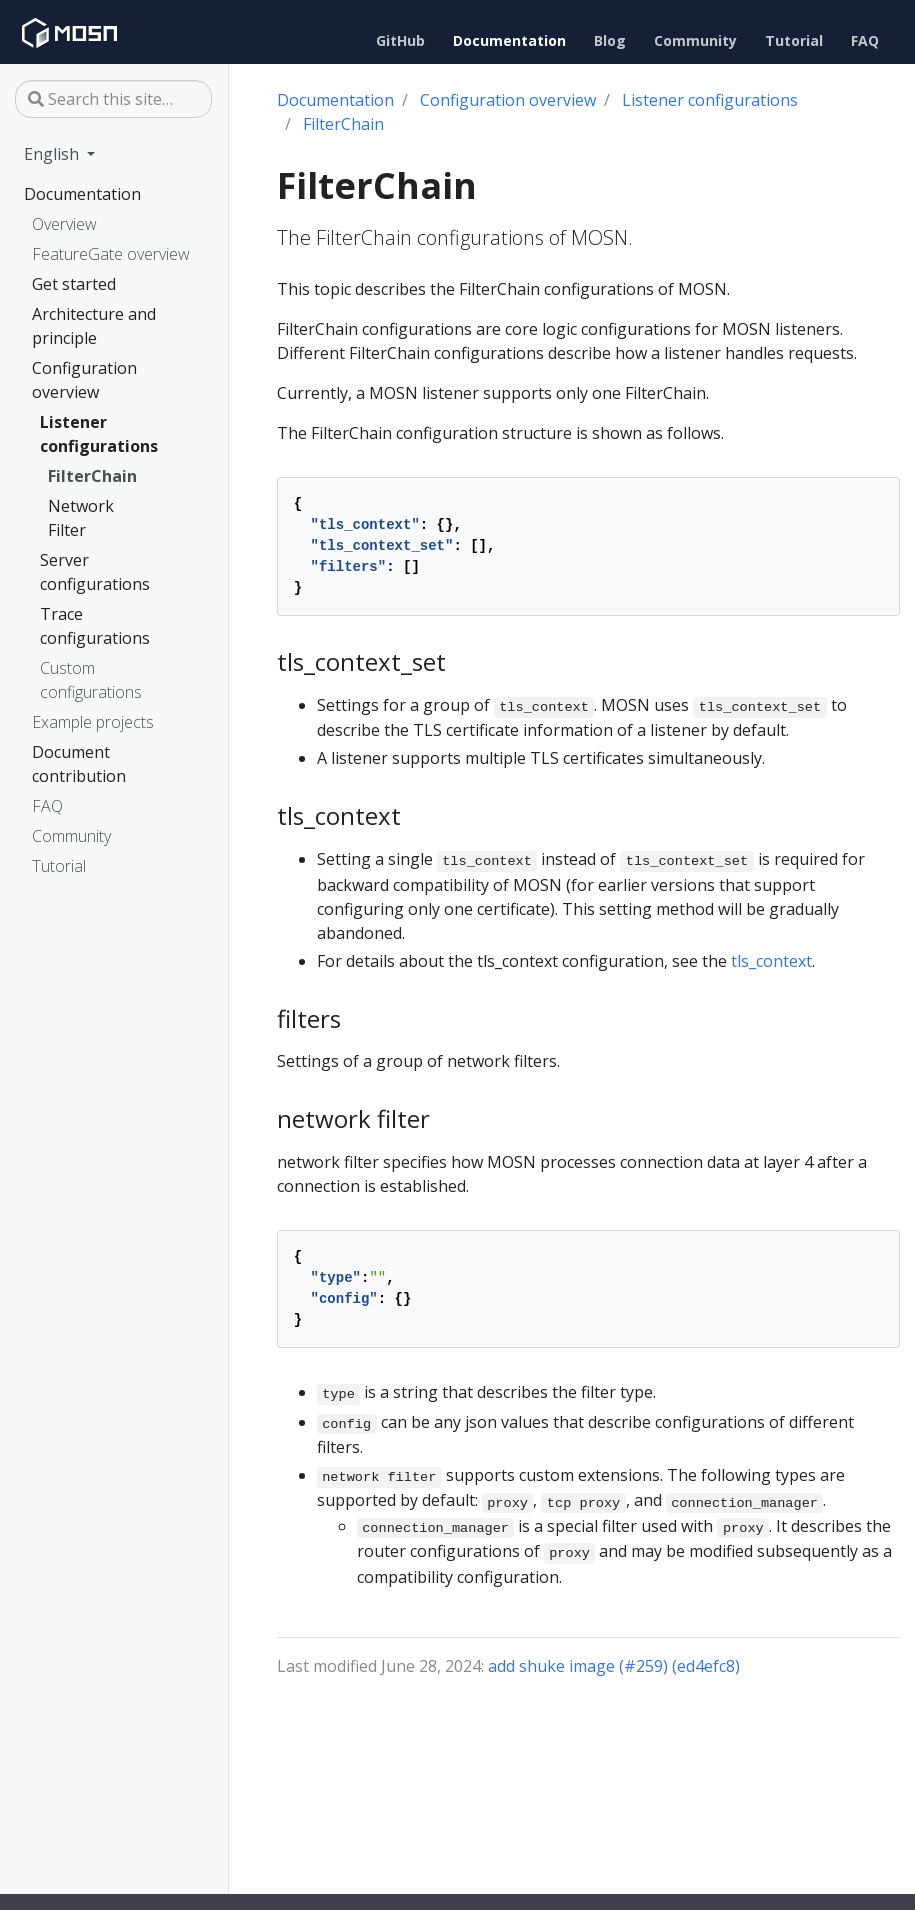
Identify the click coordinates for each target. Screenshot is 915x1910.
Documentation (82, 194)
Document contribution (79, 764)
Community (71, 836)
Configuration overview (84, 380)
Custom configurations (91, 680)
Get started (74, 284)
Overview (64, 224)
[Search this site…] (113, 99)
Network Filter (81, 518)
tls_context (771, 961)
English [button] (53, 154)
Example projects (93, 722)
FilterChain (92, 476)
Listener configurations (99, 434)
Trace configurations (95, 626)
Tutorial (59, 866)
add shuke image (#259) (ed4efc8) (614, 1666)
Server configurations (95, 572)
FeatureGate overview (111, 254)
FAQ (47, 806)
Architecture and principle (94, 326)
